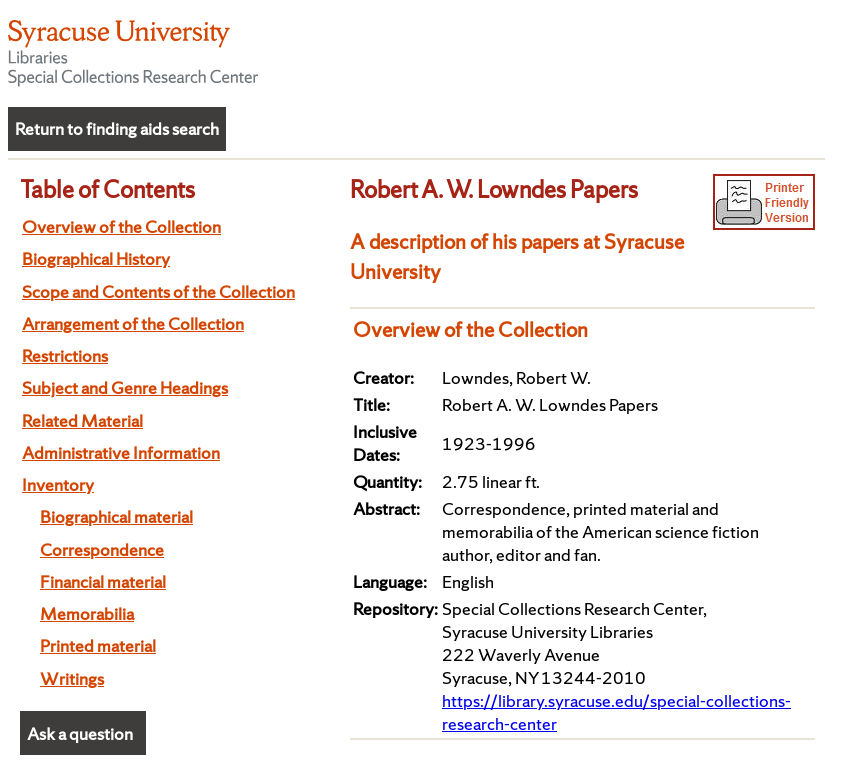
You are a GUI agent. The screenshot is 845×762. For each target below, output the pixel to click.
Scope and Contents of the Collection (158, 291)
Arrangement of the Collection (133, 323)
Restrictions (65, 355)
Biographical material (116, 516)
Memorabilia (87, 613)
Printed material (98, 645)
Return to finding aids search (117, 128)
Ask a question (80, 733)
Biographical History (96, 258)
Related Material (82, 420)
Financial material (103, 581)
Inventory (58, 484)
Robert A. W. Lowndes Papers (494, 189)
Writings (72, 678)
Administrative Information (121, 452)
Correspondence (102, 549)
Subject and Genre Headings (125, 387)
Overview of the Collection (121, 226)
